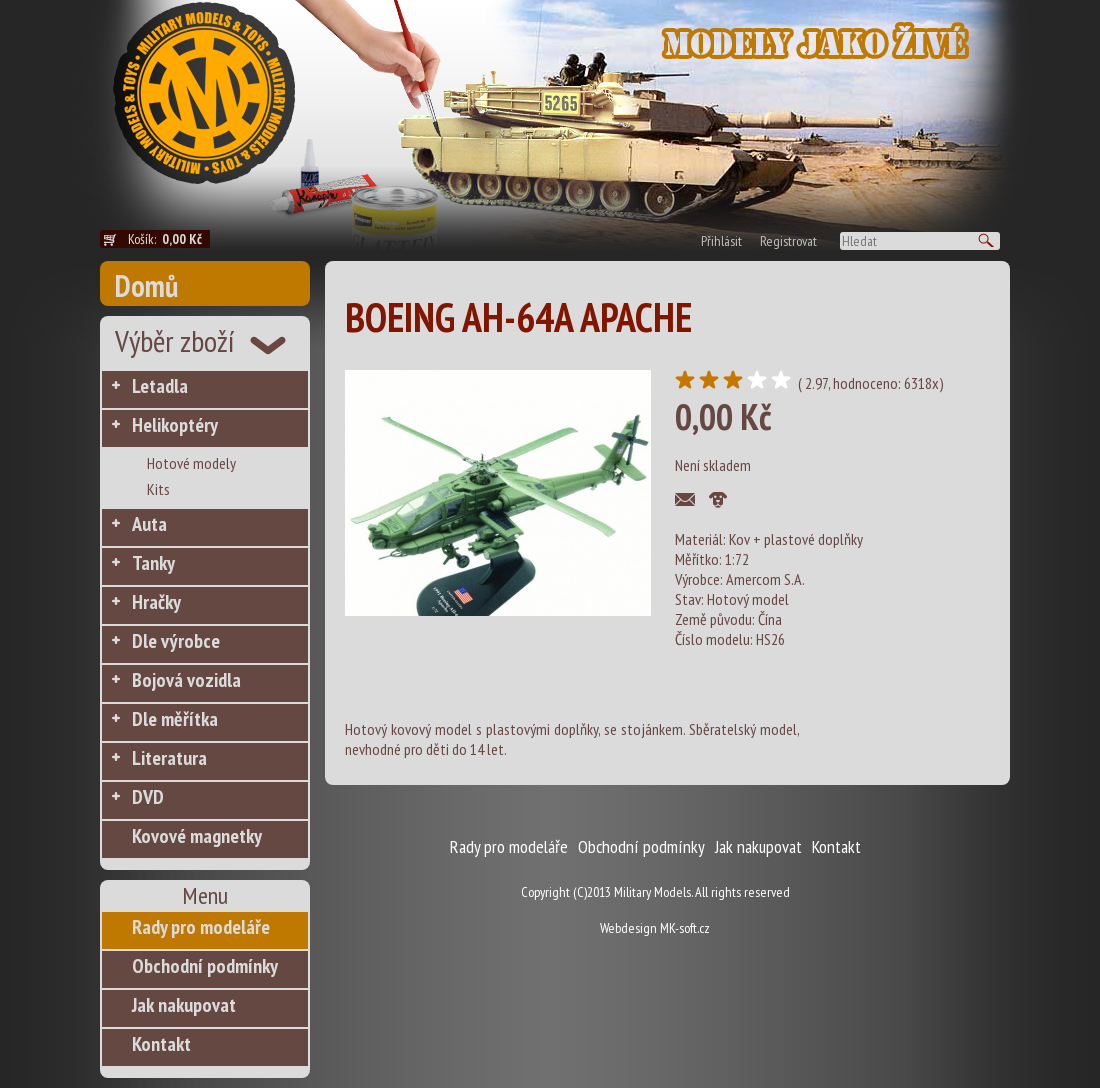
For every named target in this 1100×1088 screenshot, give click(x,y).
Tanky (153, 563)
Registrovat (788, 241)
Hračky (156, 602)
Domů (146, 285)
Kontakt (161, 1044)
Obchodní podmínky (205, 966)
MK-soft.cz (685, 928)
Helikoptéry (175, 425)
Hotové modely (191, 463)
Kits (158, 489)
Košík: (169, 239)
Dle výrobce (176, 641)
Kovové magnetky (197, 836)
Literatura (169, 758)
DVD (148, 797)
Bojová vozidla (186, 680)
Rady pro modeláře (201, 927)
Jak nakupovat (184, 1005)
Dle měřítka (175, 719)
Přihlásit (721, 241)
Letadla (160, 386)
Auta (149, 524)
